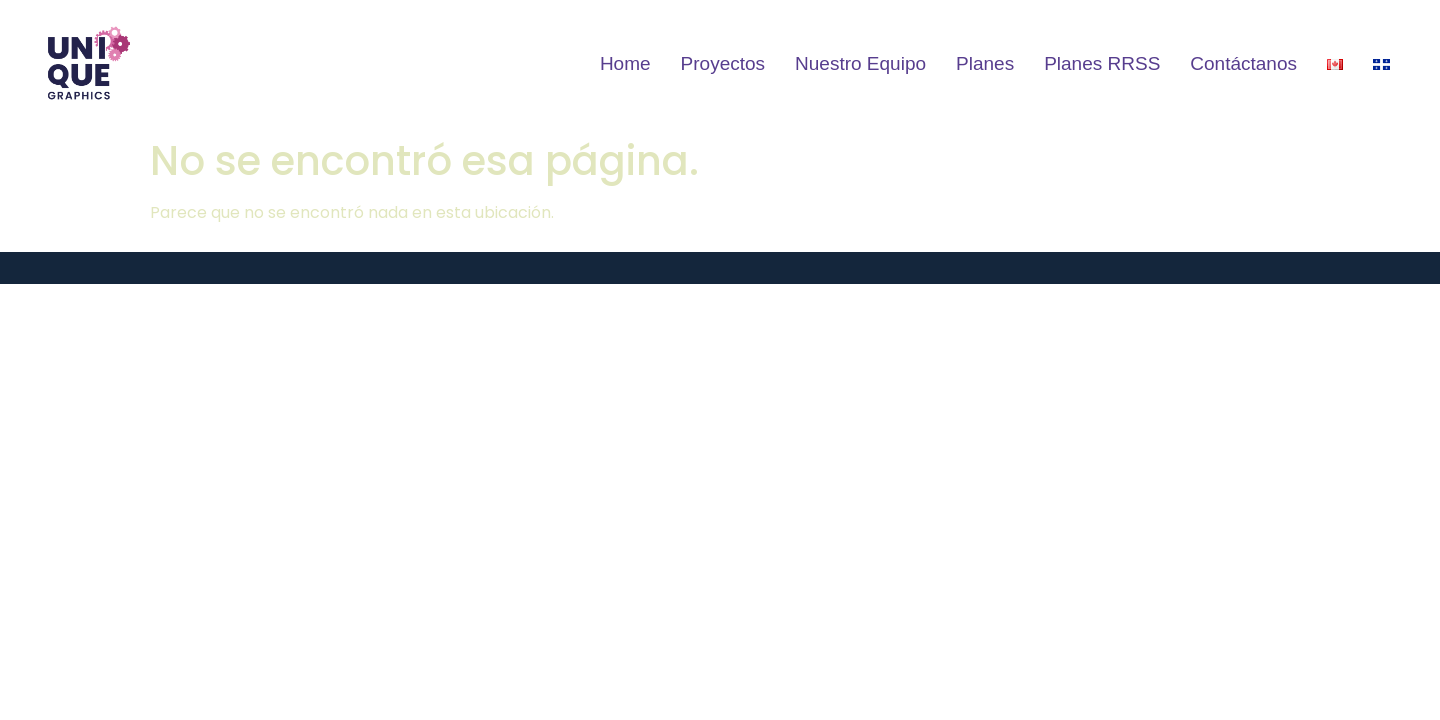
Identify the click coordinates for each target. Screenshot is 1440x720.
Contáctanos (1243, 63)
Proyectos (723, 63)
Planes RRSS (1102, 63)
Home (625, 63)
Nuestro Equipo (860, 63)
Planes (985, 63)
